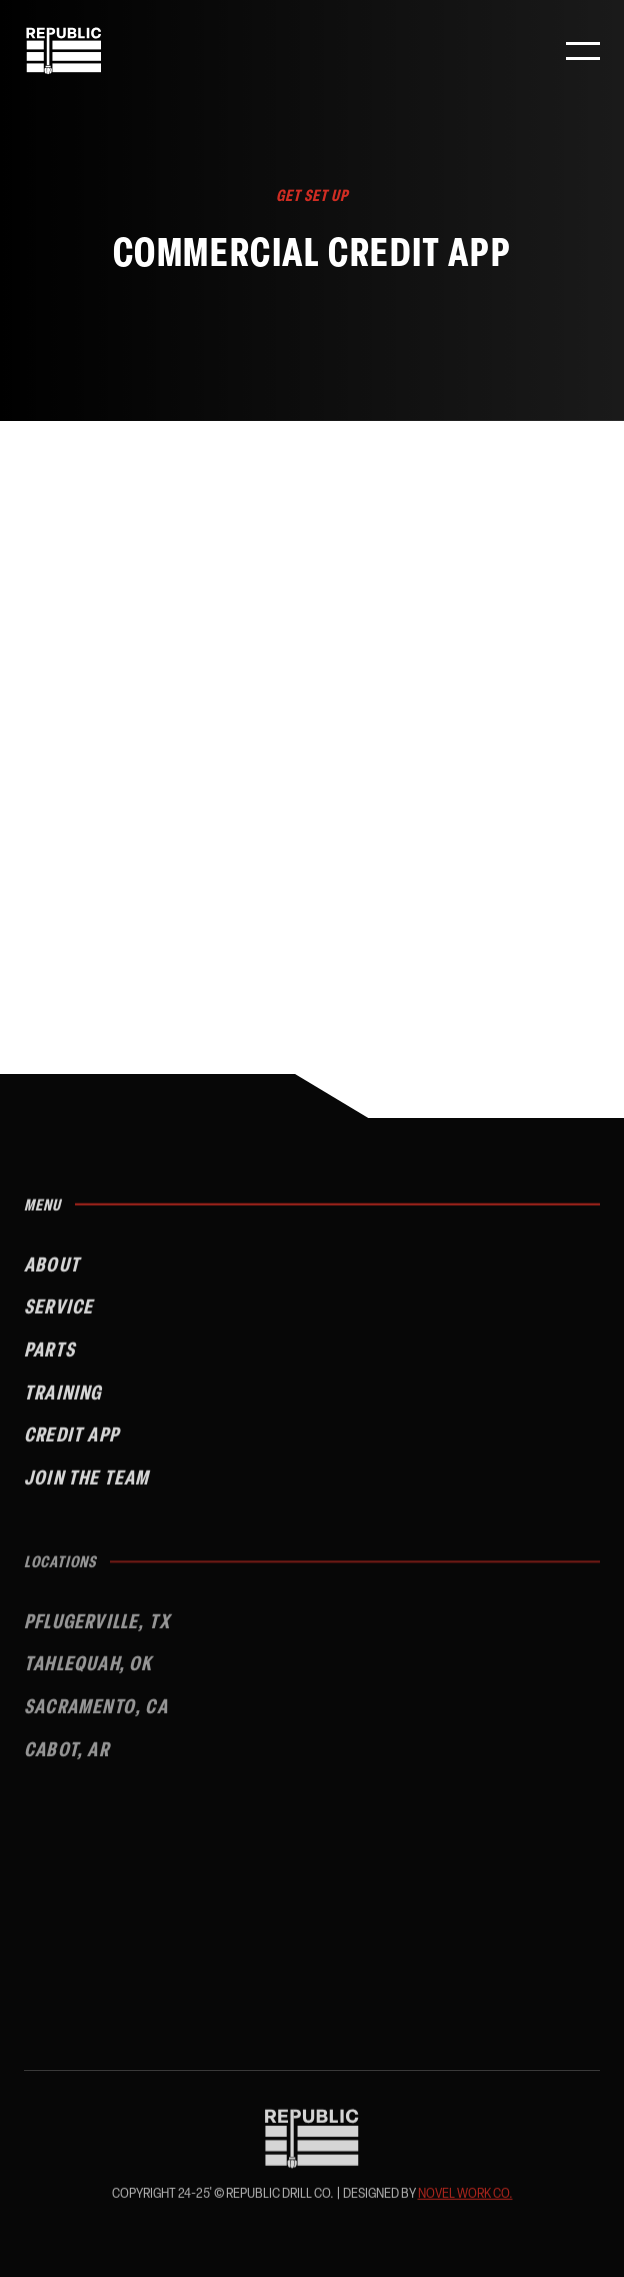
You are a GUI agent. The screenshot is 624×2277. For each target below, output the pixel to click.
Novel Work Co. (465, 2196)
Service (58, 1315)
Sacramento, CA (96, 1717)
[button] (583, 51)
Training (63, 1401)
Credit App (71, 1443)
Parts (49, 1358)
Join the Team (87, 1486)
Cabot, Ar (66, 1760)
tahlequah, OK (88, 1675)
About (52, 1273)
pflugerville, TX (97, 1632)
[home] (64, 50)
